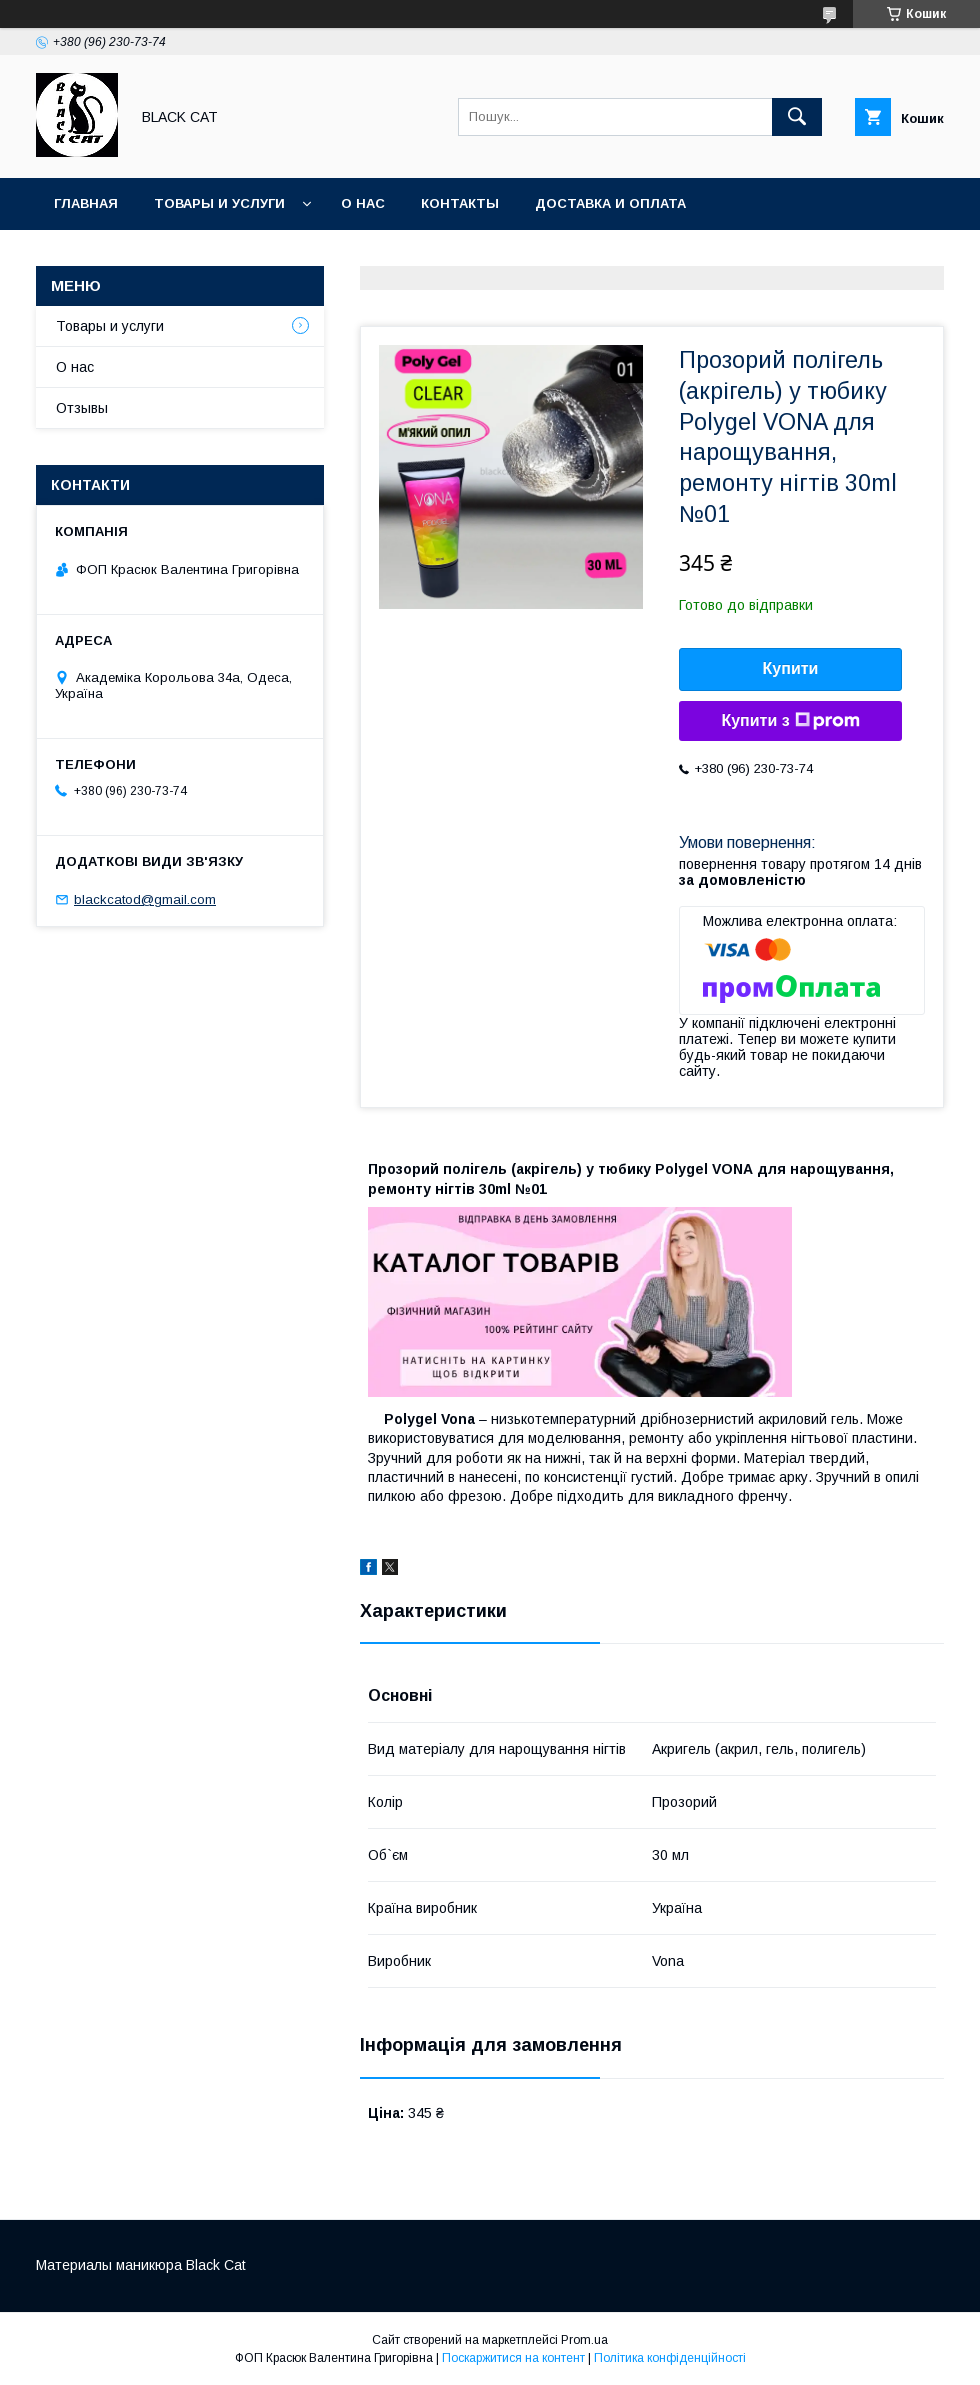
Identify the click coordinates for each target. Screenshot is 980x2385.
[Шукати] (797, 117)
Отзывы (82, 408)
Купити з (790, 721)
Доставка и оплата (610, 203)
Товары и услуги (219, 203)
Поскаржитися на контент (513, 2358)
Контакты (460, 203)
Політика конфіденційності (670, 2358)
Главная (86, 203)
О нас (363, 203)
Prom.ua (584, 2340)
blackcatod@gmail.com (145, 899)
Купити (791, 668)
